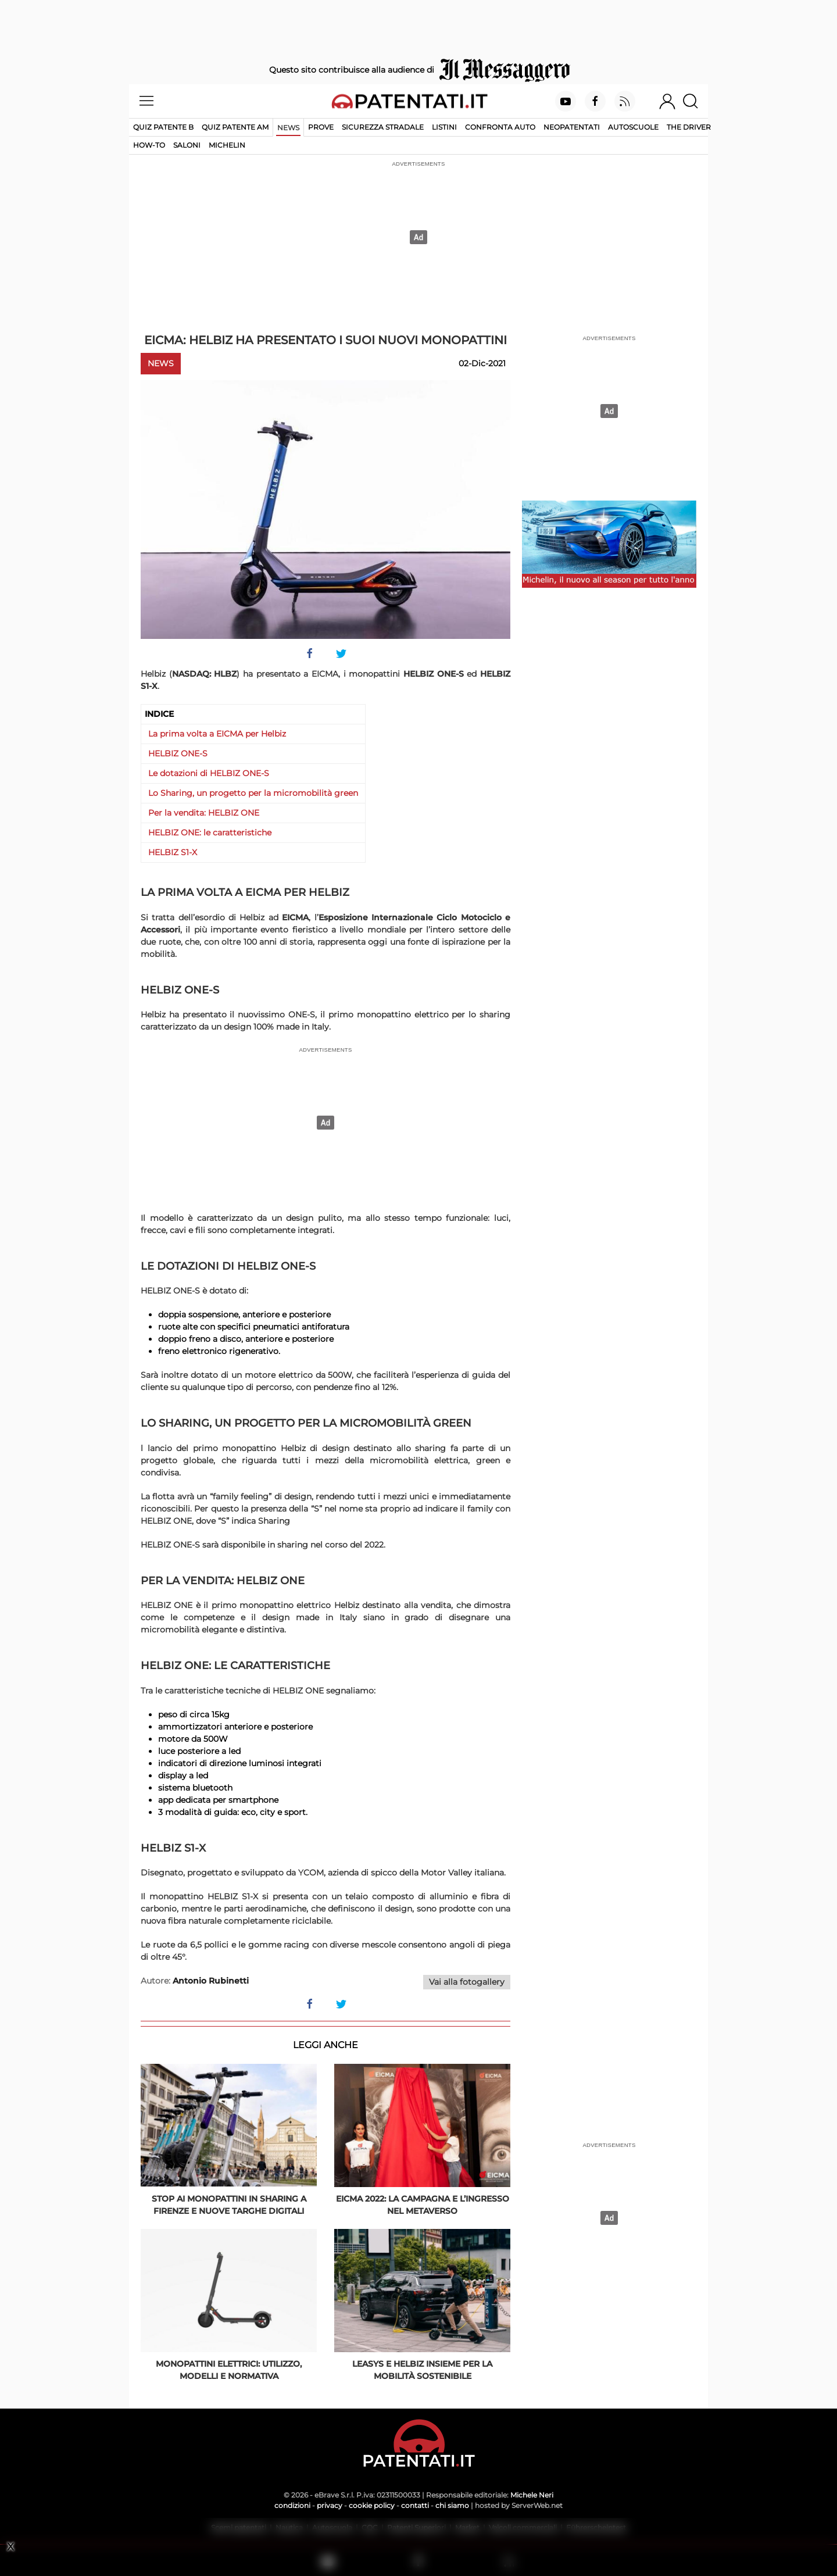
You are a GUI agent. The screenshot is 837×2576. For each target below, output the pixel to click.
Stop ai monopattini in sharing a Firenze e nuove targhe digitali (229, 2204)
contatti (415, 2505)
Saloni (187, 145)
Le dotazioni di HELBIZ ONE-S (208, 773)
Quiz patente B (163, 127)
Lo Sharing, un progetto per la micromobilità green (253, 793)
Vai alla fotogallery (467, 1982)
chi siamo (452, 2505)
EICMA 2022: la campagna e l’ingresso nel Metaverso (422, 2204)
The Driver (689, 127)
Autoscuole (633, 127)
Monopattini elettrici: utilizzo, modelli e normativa (229, 2370)
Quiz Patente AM (235, 127)
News (288, 127)
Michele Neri (531, 2495)
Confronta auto (500, 127)
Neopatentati (571, 127)
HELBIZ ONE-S (178, 753)
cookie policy (372, 2505)
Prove (321, 127)
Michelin (227, 145)
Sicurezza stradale (383, 127)
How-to (149, 145)
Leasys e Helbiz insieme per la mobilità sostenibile (422, 2370)
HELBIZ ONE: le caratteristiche (209, 832)
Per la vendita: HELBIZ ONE (203, 813)
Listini (444, 127)
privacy (329, 2505)
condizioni (292, 2505)
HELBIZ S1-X (172, 852)
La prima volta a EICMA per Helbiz (217, 733)
